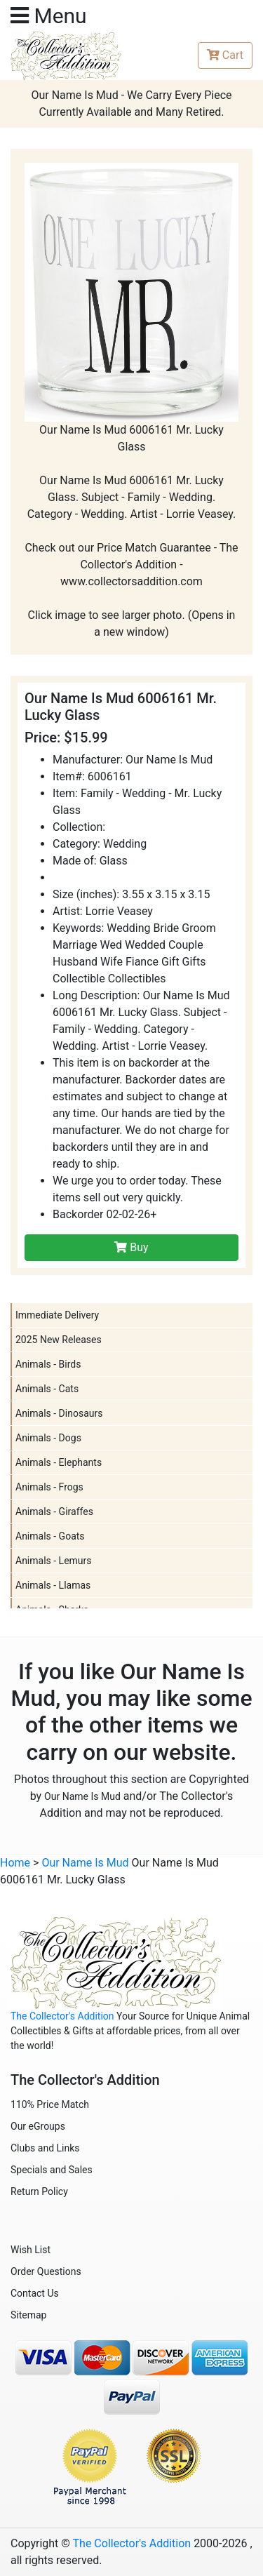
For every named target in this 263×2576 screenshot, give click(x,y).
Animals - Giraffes (54, 1511)
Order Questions (46, 2271)
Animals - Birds (48, 1364)
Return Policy (39, 2191)
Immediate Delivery (57, 1315)
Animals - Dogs (48, 1437)
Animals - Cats (47, 1388)
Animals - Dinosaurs (58, 1413)
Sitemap (28, 2315)
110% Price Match (50, 2104)
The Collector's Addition (62, 2016)
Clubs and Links (45, 2148)
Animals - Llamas (52, 1585)
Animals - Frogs (49, 1487)
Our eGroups (38, 2126)
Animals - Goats (50, 1536)
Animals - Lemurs (53, 1560)
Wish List (30, 2249)
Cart (225, 55)
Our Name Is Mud (82, 1796)
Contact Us (35, 2293)
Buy (131, 1247)
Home (15, 1862)
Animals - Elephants (58, 1462)
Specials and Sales (52, 2169)
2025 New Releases (58, 1339)
